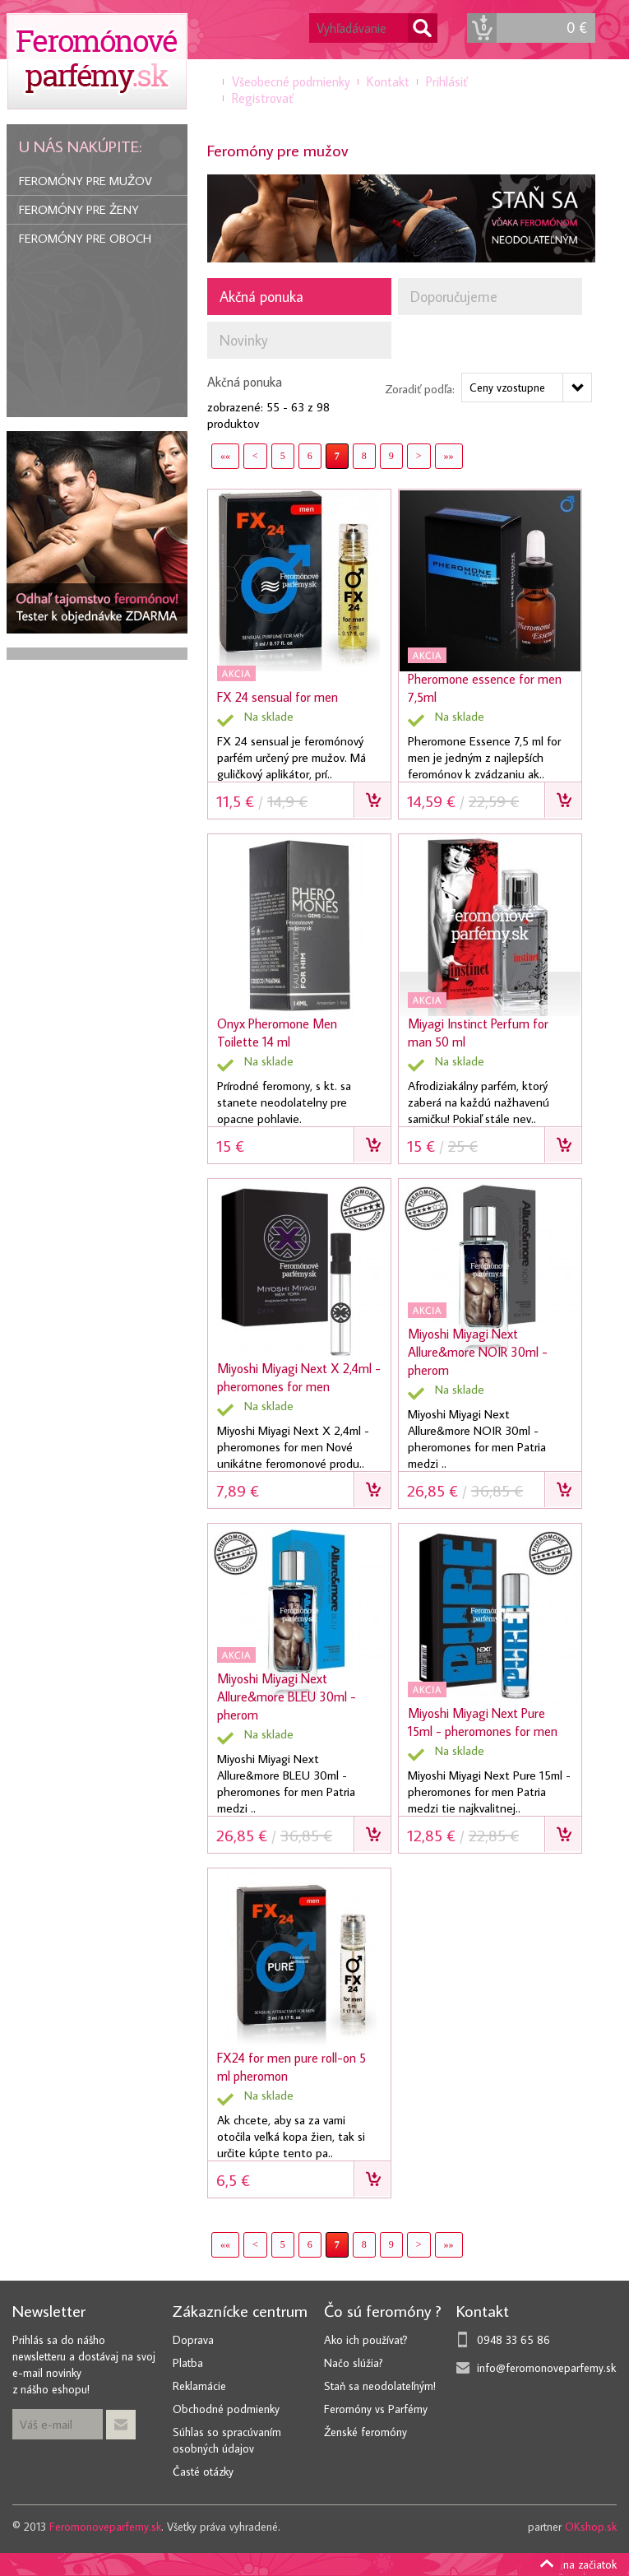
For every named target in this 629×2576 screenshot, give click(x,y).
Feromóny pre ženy (79, 209)
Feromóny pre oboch (85, 238)
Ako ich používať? (366, 2339)
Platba (188, 2363)
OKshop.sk (591, 2526)
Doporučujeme (453, 296)
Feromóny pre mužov (85, 180)
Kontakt (388, 81)
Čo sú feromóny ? (383, 2310)
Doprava (193, 2339)
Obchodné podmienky (226, 2409)
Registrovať (262, 98)
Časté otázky (203, 2471)
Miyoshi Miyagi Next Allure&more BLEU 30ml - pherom (286, 1696)
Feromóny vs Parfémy (376, 2409)
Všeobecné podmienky (291, 81)
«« (225, 456)
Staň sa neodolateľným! (380, 2386)
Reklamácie (199, 2386)
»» (449, 456)
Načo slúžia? (353, 2363)
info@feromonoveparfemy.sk (546, 2367)
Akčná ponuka (261, 296)
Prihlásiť (446, 81)
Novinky (244, 340)
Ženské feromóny (365, 2432)
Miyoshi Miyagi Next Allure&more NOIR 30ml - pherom (478, 1351)
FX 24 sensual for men (277, 697)
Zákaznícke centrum (240, 2310)
